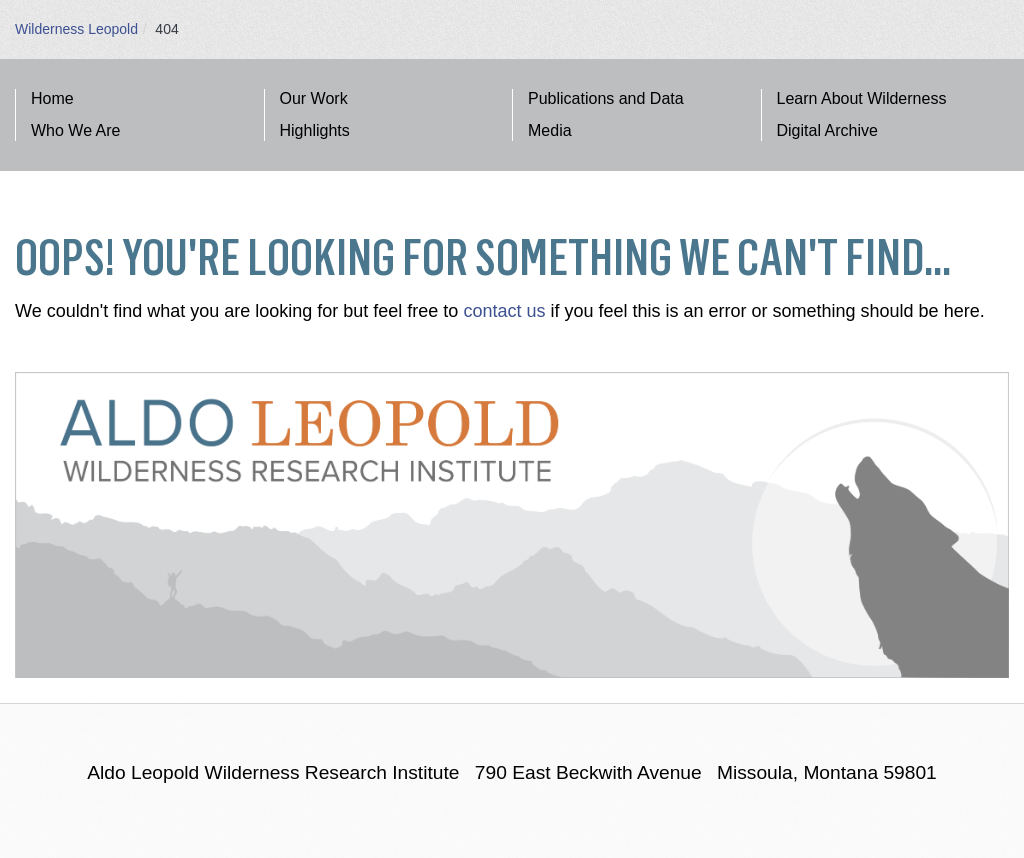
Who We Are (76, 130)
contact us (504, 311)
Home (52, 98)
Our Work (314, 98)
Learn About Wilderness (862, 98)
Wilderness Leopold (76, 29)
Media (550, 130)
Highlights (315, 130)
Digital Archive (827, 130)
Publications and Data (606, 98)
